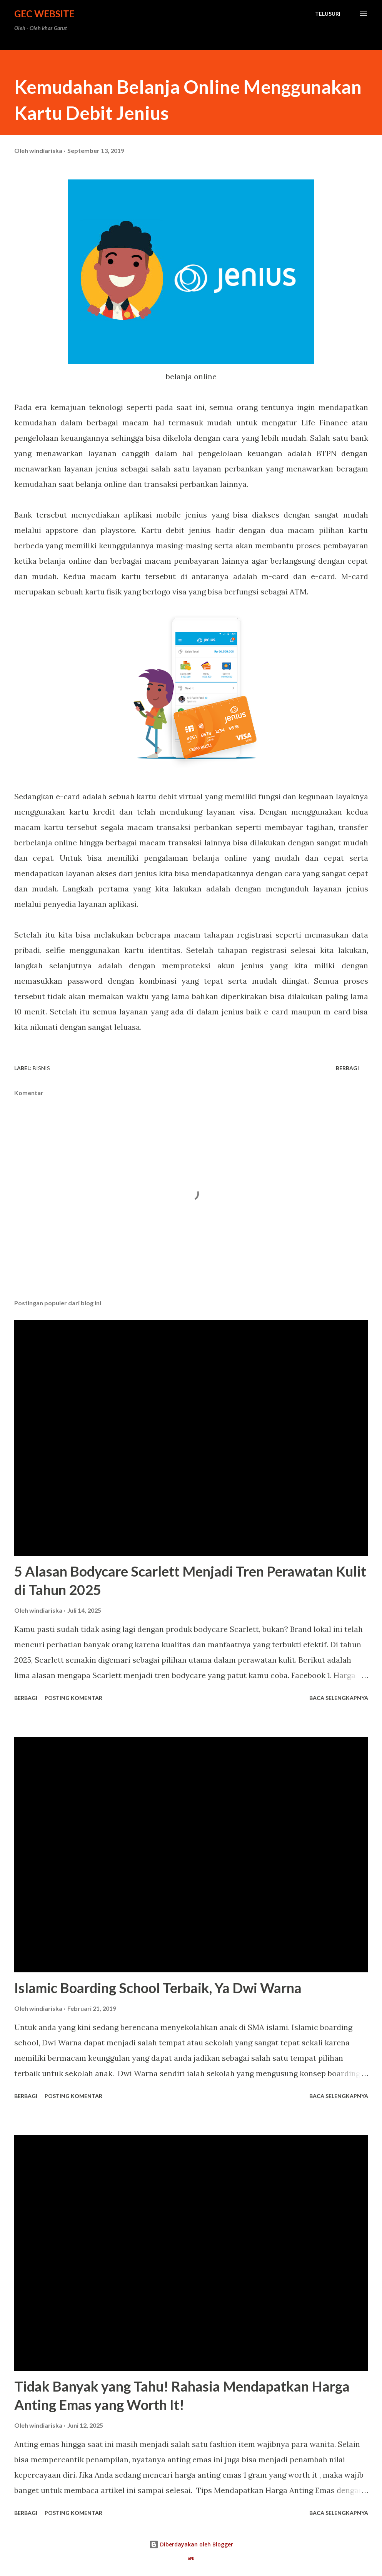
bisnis (41, 1068)
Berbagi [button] (347, 1068)
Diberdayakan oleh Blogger (191, 2544)
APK (191, 2558)
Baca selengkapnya (338, 1698)
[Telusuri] (327, 13)
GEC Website (44, 13)
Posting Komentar (73, 1698)
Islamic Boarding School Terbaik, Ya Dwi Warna (158, 1987)
